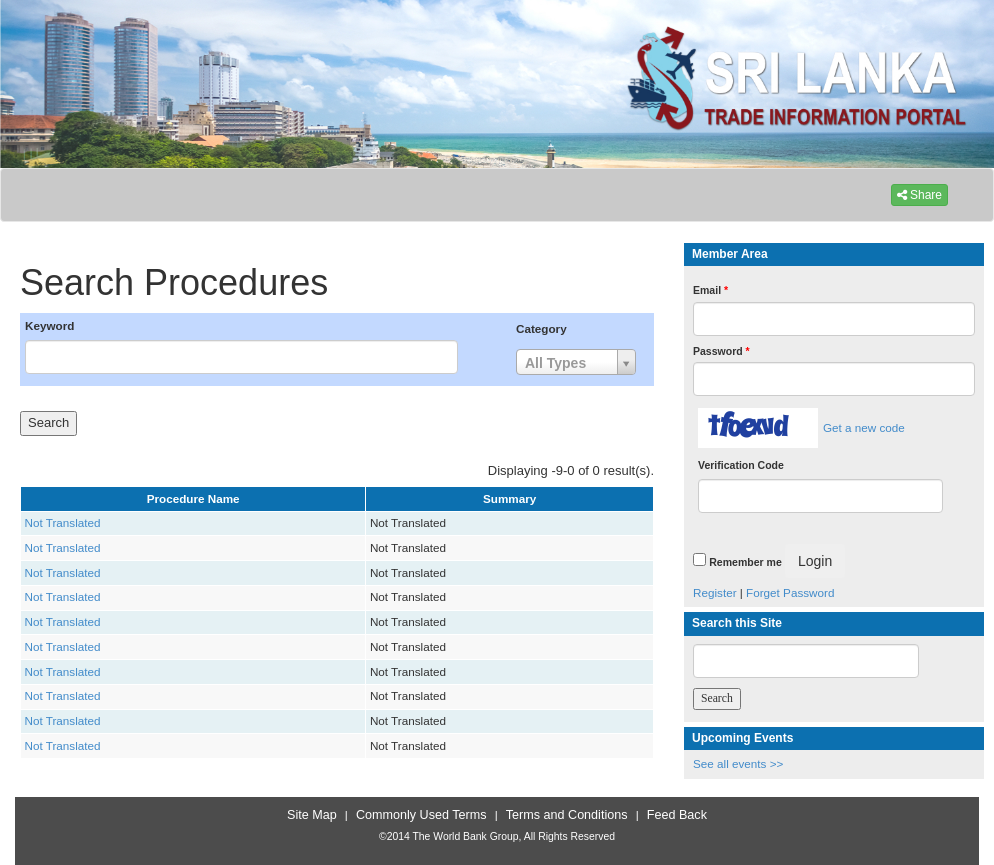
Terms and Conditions (567, 815)
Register (715, 592)
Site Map (312, 815)
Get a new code (864, 427)
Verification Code (741, 465)
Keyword (49, 325)
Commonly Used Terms (421, 815)
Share (919, 195)
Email (710, 290)
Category (541, 328)
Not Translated (63, 522)
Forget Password (790, 592)
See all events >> (738, 763)
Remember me (745, 562)
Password (721, 351)
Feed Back (677, 815)
